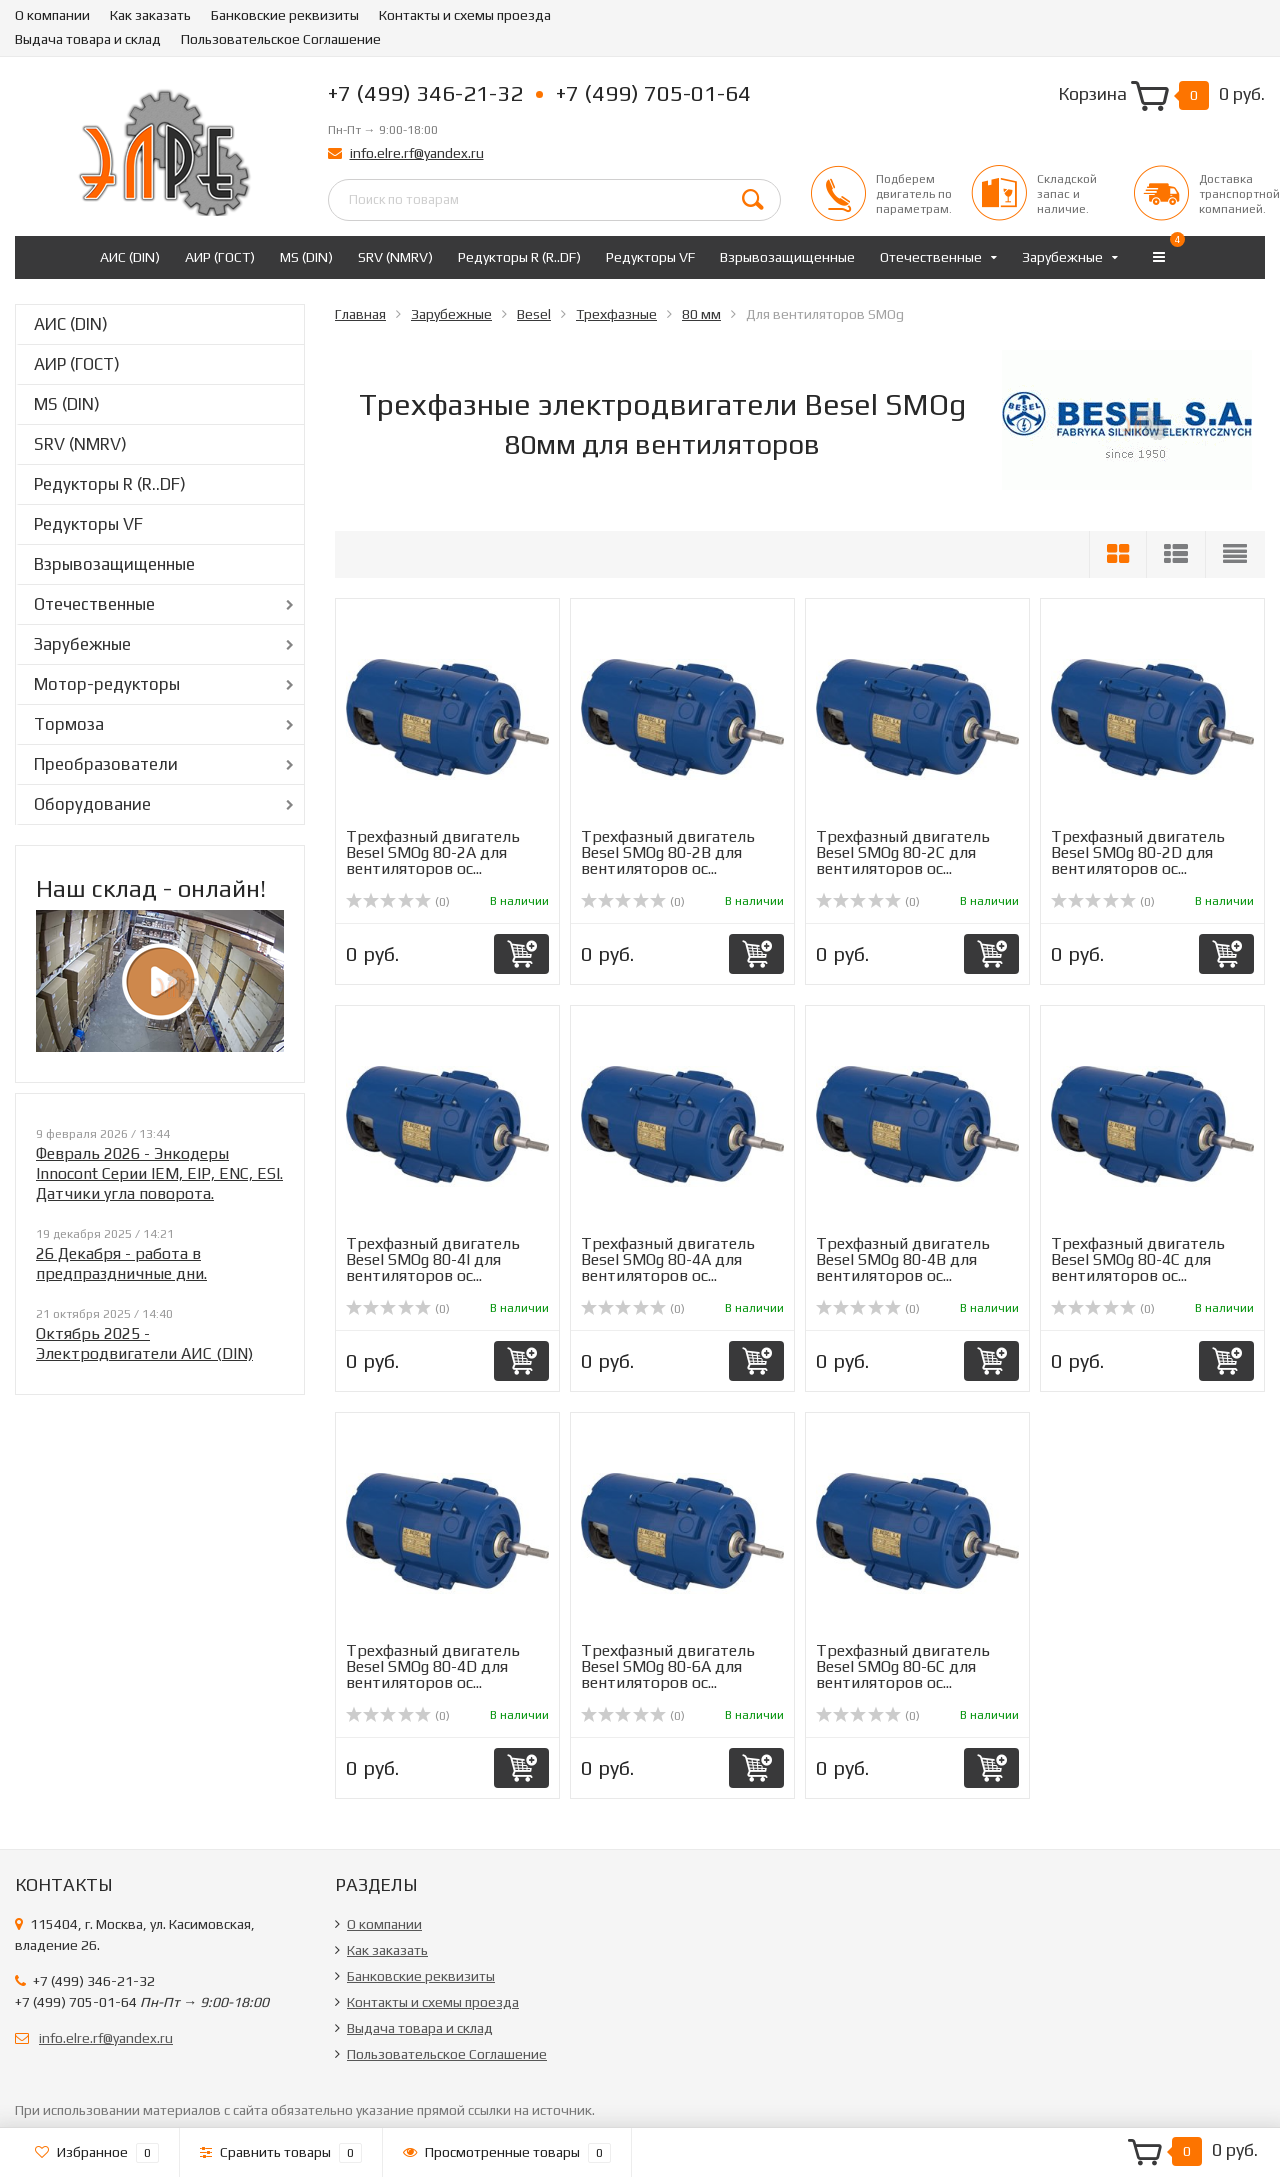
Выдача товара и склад (88, 39)
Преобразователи (106, 764)
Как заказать (150, 15)
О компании (52, 15)
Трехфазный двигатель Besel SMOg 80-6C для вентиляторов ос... (903, 1666)
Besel (534, 314)
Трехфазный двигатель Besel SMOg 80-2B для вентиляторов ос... (668, 852)
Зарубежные (1062, 257)
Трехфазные (616, 314)
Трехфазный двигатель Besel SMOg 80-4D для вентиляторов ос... (433, 1666)
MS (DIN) (306, 257)
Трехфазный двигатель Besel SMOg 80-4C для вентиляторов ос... (1138, 1259)
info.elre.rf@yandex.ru (417, 153)
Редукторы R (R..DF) (519, 257)
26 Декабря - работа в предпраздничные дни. (121, 1263)
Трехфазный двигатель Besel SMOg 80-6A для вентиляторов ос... (668, 1666)
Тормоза (69, 724)
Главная (360, 314)
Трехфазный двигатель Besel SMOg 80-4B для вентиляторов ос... (903, 1259)
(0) (398, 902)
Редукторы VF (650, 257)
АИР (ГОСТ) (220, 257)
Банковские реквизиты (285, 15)
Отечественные (931, 257)
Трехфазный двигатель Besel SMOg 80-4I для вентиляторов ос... (433, 1259)
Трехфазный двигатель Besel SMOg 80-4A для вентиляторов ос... (668, 1259)
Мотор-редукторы (107, 684)
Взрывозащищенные (787, 257)
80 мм (701, 314)
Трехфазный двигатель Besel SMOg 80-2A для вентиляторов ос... (433, 852)
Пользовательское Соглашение (281, 39)
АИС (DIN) (130, 257)
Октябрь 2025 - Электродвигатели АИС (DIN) (144, 1343)
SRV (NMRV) (395, 257)
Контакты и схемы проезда (465, 15)
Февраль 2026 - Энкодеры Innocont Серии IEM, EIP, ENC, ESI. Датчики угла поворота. (159, 1173)
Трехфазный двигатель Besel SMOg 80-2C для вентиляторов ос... (903, 852)
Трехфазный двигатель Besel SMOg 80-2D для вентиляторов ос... (1138, 852)
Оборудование (92, 804)
